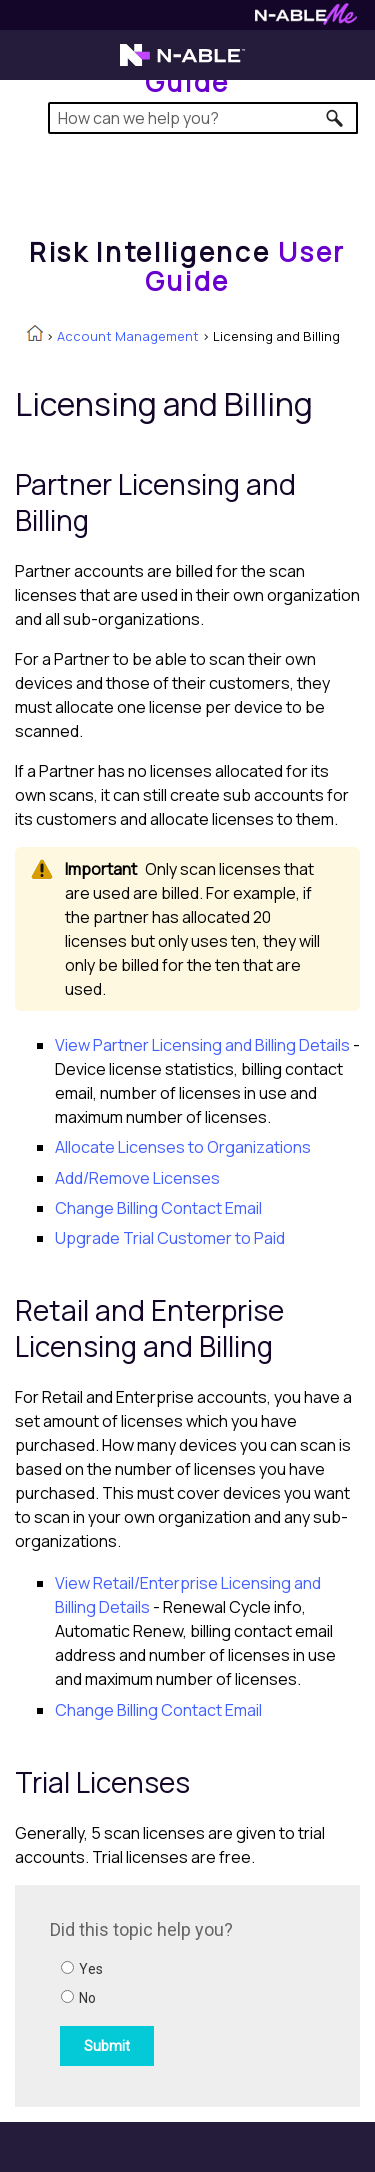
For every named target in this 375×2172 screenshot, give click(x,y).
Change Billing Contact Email (158, 1208)
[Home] (187, 266)
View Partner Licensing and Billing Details (202, 1045)
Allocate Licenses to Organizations (183, 1147)
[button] (335, 118)
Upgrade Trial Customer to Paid (170, 1238)
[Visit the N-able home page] (182, 64)
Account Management (128, 336)
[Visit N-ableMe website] (306, 19)
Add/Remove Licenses (137, 1178)
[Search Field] (203, 118)
